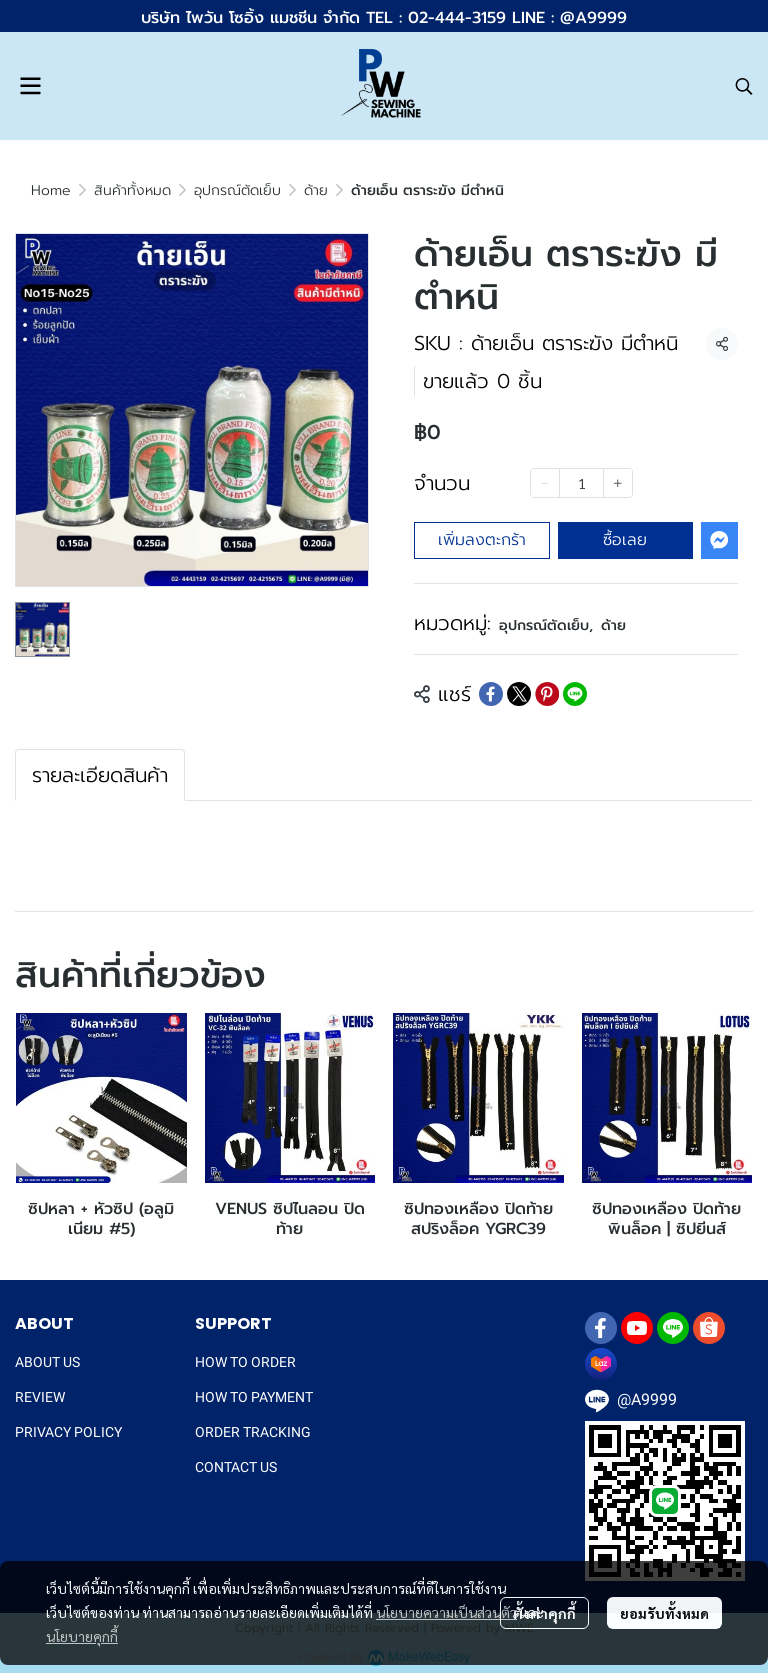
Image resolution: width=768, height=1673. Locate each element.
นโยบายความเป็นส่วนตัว (446, 1612)
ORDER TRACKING (253, 1432)
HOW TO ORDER (245, 1362)
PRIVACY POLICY (68, 1432)
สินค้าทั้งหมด (132, 190)
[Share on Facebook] (491, 694)
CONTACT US (236, 1467)
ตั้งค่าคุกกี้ (544, 1613)
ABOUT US (47, 1362)
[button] (744, 86)
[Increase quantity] (618, 483)
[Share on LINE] (575, 694)
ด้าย (316, 190)
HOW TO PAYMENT (254, 1397)
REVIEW (40, 1397)
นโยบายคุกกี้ (82, 1636)
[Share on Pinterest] (547, 694)
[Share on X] (519, 694)
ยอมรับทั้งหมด (664, 1613)
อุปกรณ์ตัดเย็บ (237, 190)
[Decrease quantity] (545, 483)
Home (51, 190)
